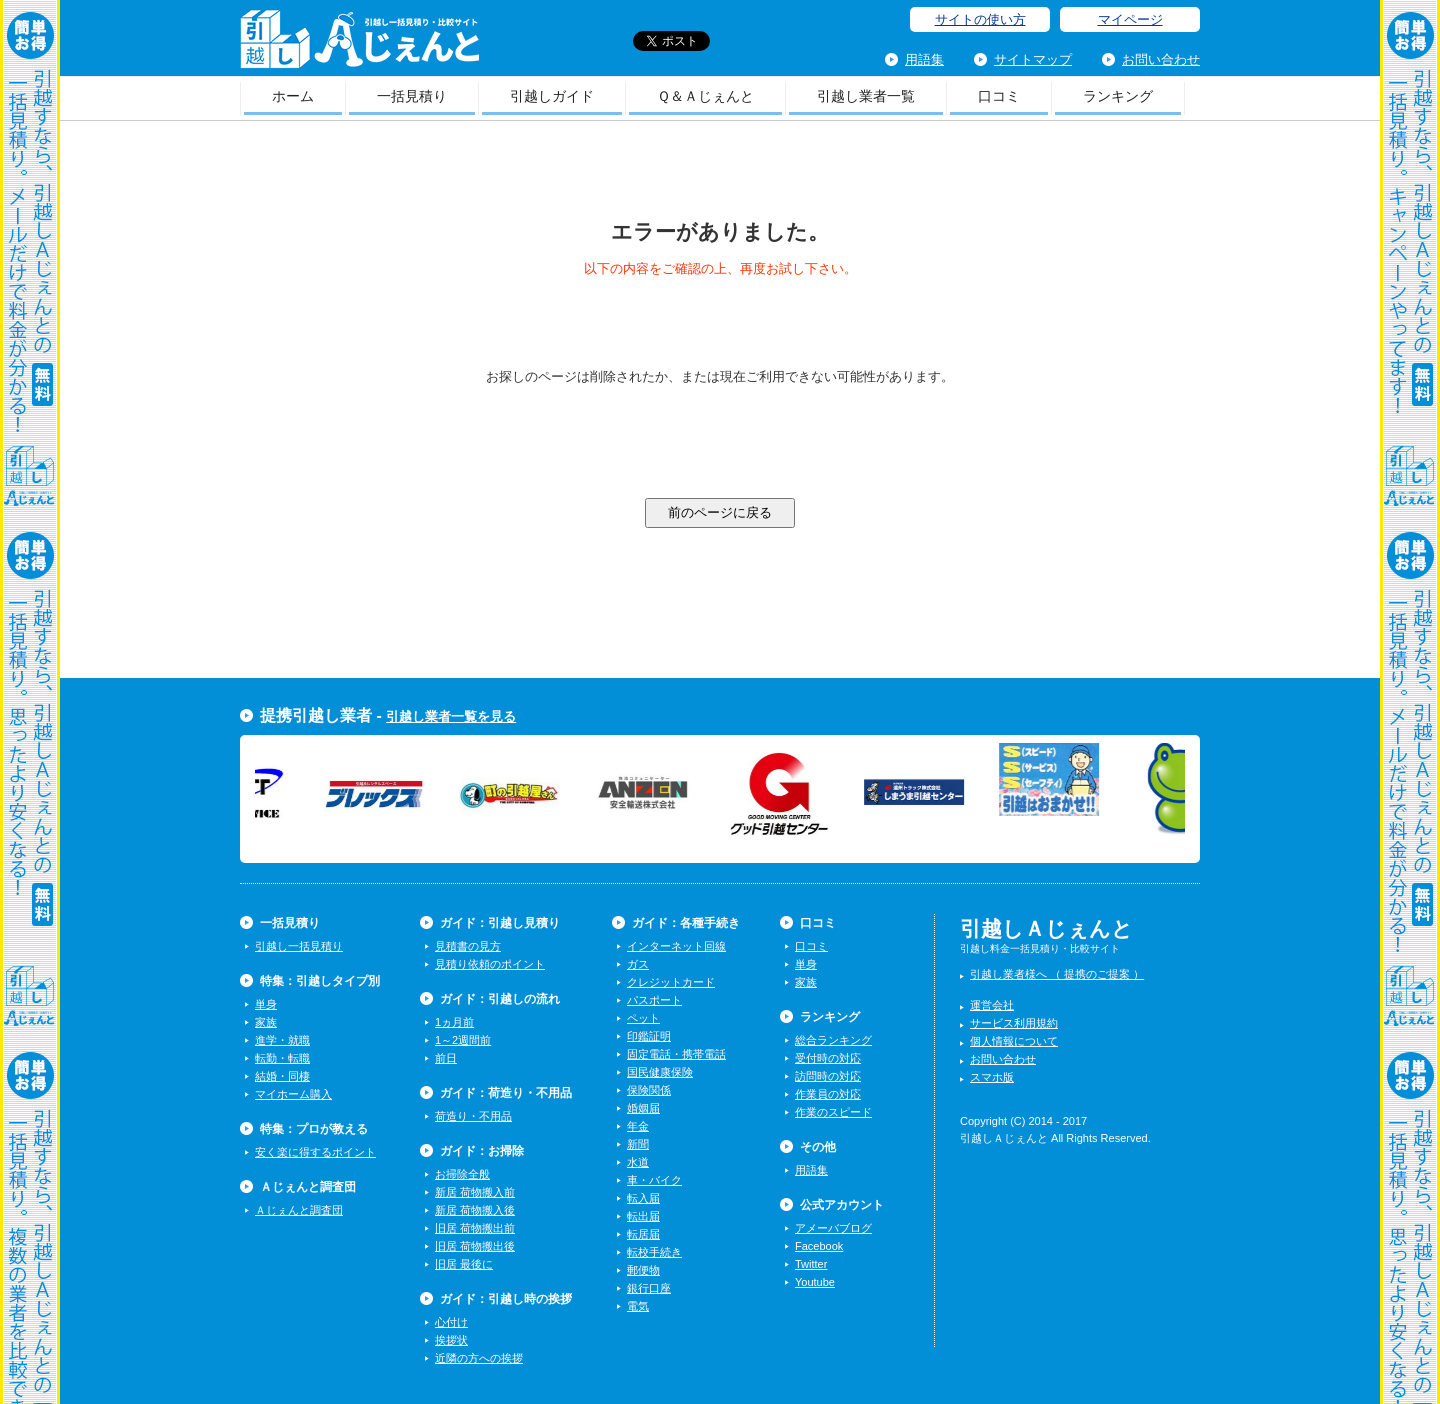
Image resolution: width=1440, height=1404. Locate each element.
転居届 (643, 1234)
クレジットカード (671, 982)
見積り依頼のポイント (490, 964)
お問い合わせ (1161, 59)
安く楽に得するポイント (315, 1152)
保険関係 (649, 1090)
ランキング (1118, 96)
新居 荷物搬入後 (475, 1210)
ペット (643, 1018)
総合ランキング (833, 1040)
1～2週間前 (463, 1040)
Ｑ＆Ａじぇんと (705, 96)
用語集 (924, 59)
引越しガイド (552, 96)
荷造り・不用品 (473, 1116)
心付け (451, 1322)
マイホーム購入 (293, 1094)
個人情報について (1014, 1041)
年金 (638, 1126)
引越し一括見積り (299, 946)
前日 (446, 1058)
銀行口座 (649, 1288)
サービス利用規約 (1014, 1023)
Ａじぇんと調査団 (299, 1210)
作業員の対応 (828, 1094)
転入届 (643, 1198)
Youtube (815, 1282)
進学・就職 (282, 1040)
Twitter (811, 1264)
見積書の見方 (468, 946)
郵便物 (643, 1270)
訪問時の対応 (828, 1076)
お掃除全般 (462, 1174)
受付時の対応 (828, 1058)
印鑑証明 (649, 1036)
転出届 (643, 1216)
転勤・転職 (282, 1058)
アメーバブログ (833, 1228)
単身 (266, 1004)
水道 (638, 1162)
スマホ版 (992, 1077)
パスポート (654, 1000)
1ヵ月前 (454, 1022)
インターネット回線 (676, 946)
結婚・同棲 (282, 1076)
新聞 (638, 1144)
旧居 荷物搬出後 (475, 1246)
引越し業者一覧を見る (451, 716)
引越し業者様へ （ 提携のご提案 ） (1057, 974)
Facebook (819, 1246)
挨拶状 (451, 1340)
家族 (266, 1022)
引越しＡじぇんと (359, 45)
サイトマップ (1033, 59)
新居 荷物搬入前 (475, 1192)
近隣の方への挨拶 (479, 1358)
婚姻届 (643, 1108)
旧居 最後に (464, 1264)
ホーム (293, 96)
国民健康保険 (660, 1072)
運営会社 (992, 1005)
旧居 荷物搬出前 (475, 1228)
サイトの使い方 (980, 19)
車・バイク (654, 1180)
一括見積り (412, 96)
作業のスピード (833, 1112)
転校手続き (654, 1252)
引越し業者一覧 (866, 96)
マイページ (1130, 19)
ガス (638, 964)
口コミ (999, 96)
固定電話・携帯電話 (676, 1054)
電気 (638, 1306)
